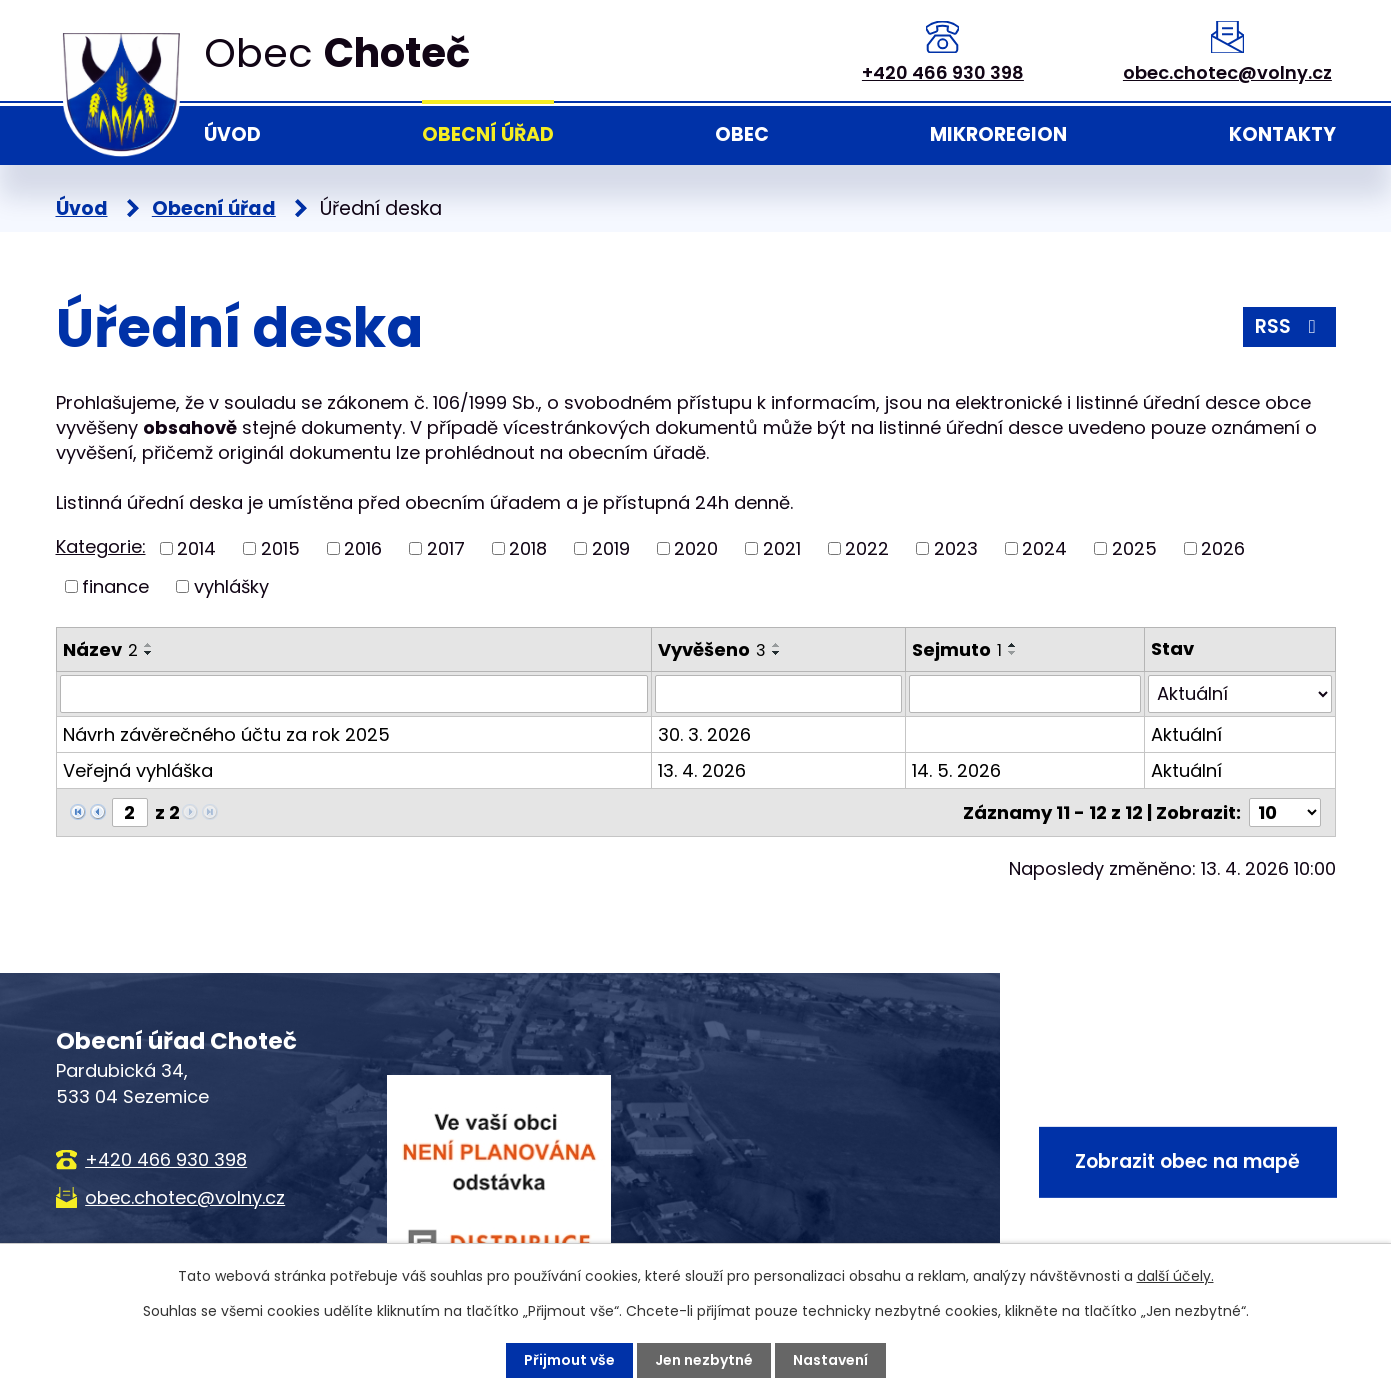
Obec (742, 134)
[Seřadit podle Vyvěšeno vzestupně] (777, 645)
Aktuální (1186, 734)
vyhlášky (231, 586)
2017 (446, 548)
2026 (1223, 548)
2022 (867, 548)
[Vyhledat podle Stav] (1240, 694)
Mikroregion (998, 134)
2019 (611, 548)
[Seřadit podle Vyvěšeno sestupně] (777, 653)
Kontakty (1282, 134)
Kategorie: (101, 546)
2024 (1044, 548)
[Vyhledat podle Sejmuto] (1024, 694)
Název (100, 649)
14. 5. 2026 (956, 770)
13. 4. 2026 (702, 770)
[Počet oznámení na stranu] (1285, 812)
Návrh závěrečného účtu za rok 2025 (226, 734)
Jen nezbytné (704, 1360)
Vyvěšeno (712, 649)
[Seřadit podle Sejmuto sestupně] (1013, 653)
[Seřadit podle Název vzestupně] (149, 645)
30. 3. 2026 (704, 734)
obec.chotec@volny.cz (1227, 72)
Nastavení (830, 1360)
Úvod (232, 134)
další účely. (1175, 1276)
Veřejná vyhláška (138, 770)
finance (115, 586)
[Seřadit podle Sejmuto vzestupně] (1013, 645)
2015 (280, 548)
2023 (956, 548)
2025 (1134, 548)
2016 (363, 548)
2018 (528, 548)
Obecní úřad (488, 134)
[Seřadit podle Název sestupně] (149, 653)
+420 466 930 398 (943, 72)
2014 (196, 548)
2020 (696, 548)
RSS (1289, 326)
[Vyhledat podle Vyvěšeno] (778, 694)
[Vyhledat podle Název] (354, 694)
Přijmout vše (569, 1360)
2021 (782, 548)
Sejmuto (957, 649)
